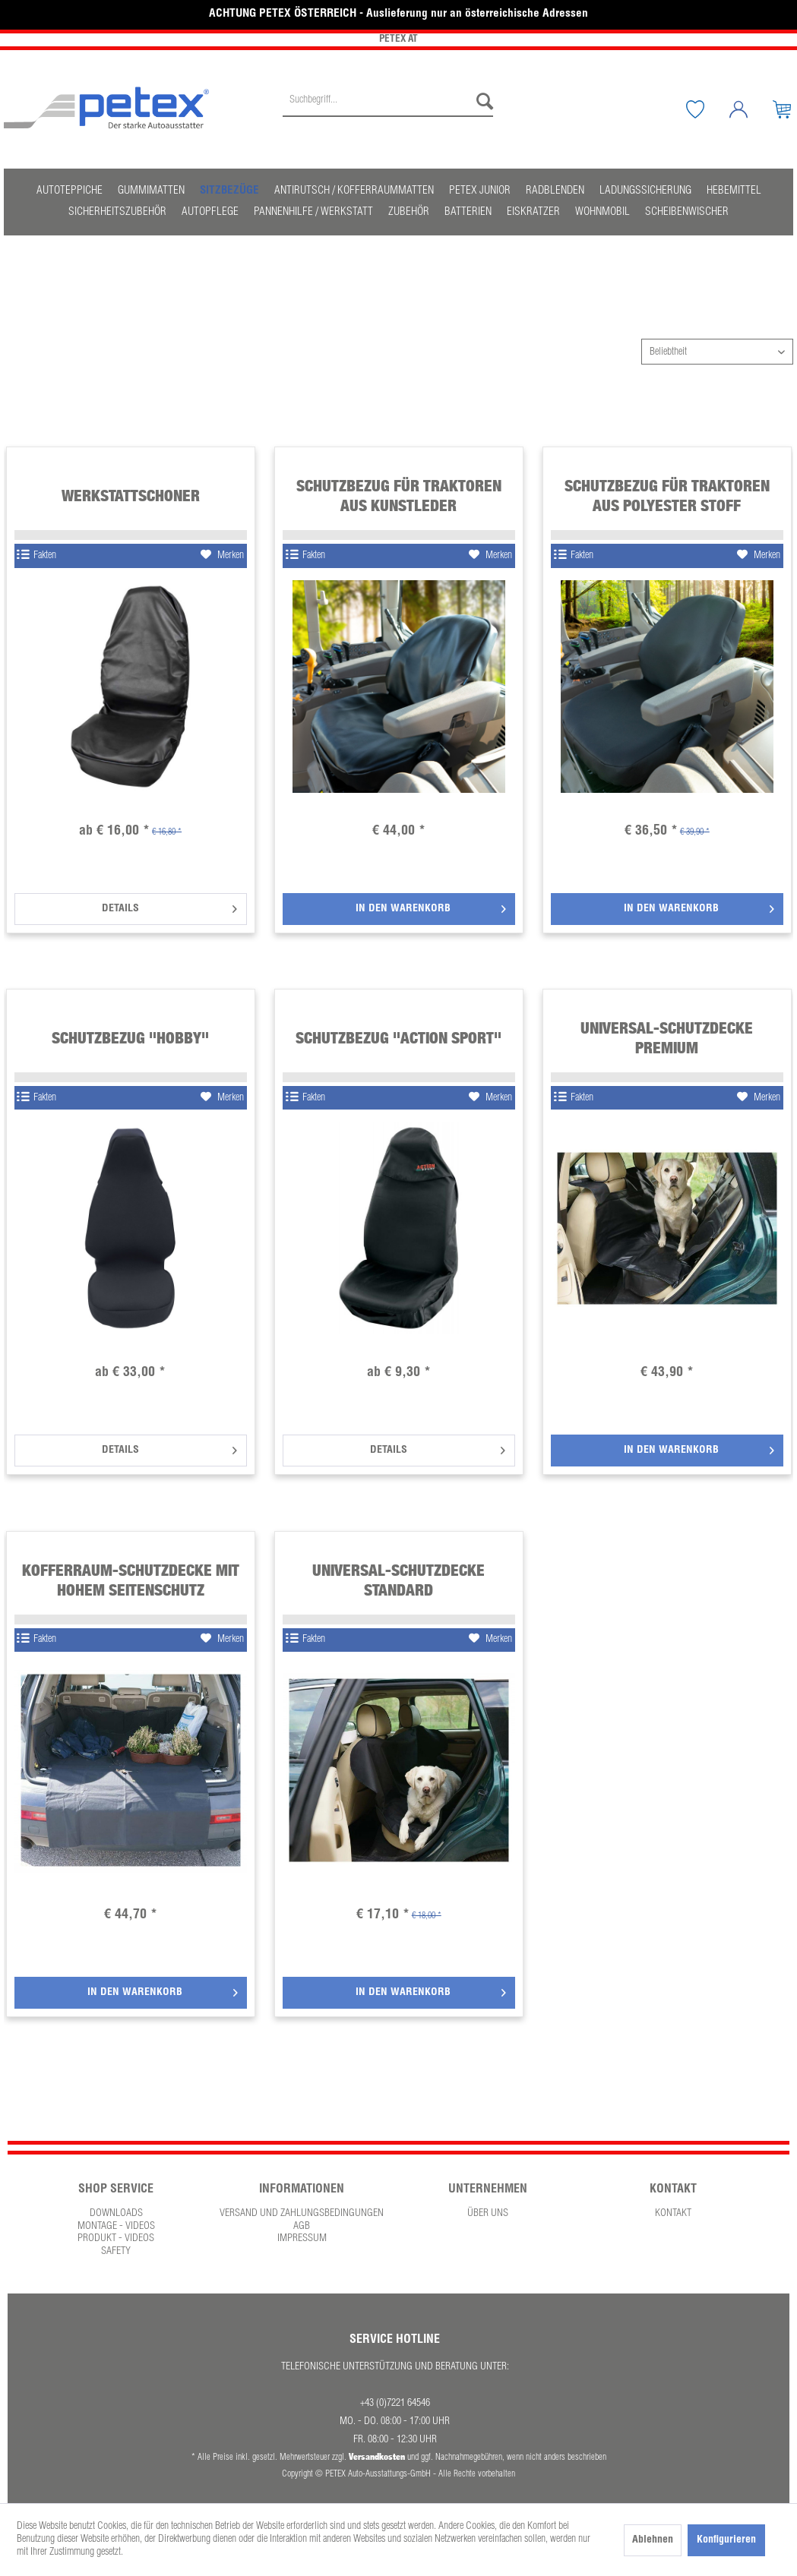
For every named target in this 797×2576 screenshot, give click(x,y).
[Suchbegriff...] (388, 102)
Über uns (487, 2213)
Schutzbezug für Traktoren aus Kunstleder (398, 495)
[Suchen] (481, 102)
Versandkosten (377, 2456)
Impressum (302, 2238)
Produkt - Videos (115, 2238)
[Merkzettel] (706, 109)
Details (169, 905)
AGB (301, 2226)
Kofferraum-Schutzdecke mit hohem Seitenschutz (130, 1580)
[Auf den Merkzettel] (222, 556)
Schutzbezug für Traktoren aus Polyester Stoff (667, 495)
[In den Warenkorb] (399, 909)
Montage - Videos (116, 2226)
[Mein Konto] (750, 109)
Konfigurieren (726, 2540)
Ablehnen (652, 2540)
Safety (116, 2251)
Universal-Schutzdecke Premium (666, 1037)
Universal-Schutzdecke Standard (398, 1580)
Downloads (116, 2213)
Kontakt (673, 2213)
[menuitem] (388, 109)
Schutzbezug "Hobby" (130, 1037)
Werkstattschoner (131, 495)
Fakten (36, 555)
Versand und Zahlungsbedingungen (302, 2213)
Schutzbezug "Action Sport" (398, 1037)
